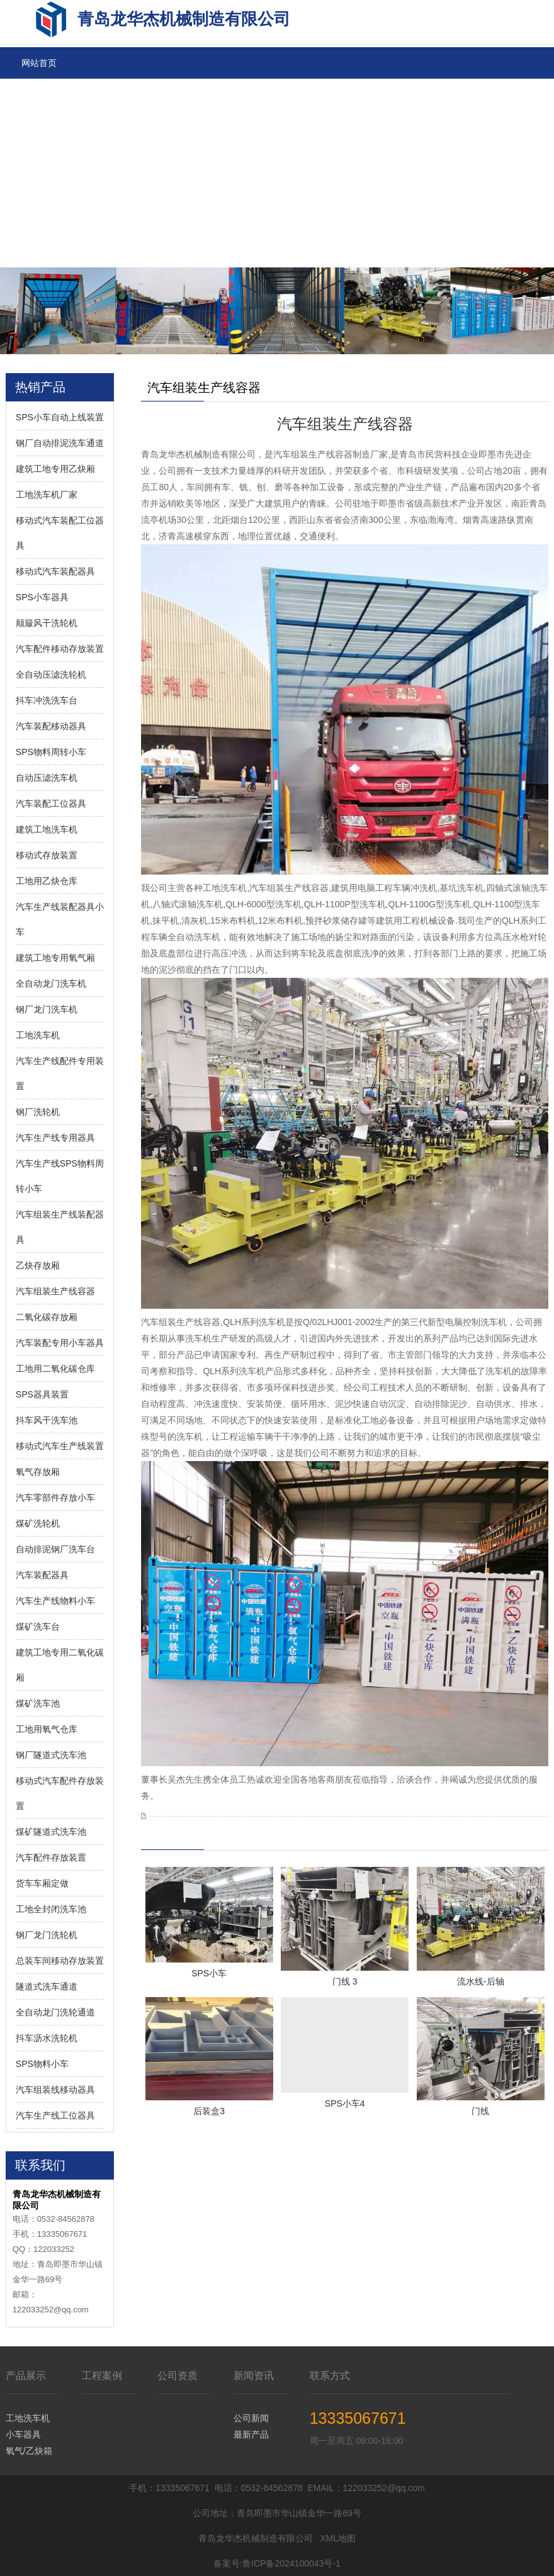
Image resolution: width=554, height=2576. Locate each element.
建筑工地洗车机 (46, 829)
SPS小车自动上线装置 (60, 417)
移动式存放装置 (46, 855)
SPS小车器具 (42, 597)
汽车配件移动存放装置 (60, 649)
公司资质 (177, 2375)
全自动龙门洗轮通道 (55, 2012)
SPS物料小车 (42, 2064)
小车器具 (23, 2434)
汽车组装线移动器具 (55, 2090)
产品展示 (26, 2375)
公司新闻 (251, 2418)
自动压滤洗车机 (46, 778)
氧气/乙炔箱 (29, 2451)
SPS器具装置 (42, 1394)
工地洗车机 (38, 1035)
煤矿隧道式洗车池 (51, 1832)
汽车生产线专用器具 (55, 1138)
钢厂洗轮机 (38, 1112)
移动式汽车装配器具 (55, 571)
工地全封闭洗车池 (51, 1909)
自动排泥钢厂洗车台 (55, 1549)
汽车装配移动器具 (51, 726)
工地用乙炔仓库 (46, 881)
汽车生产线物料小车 (55, 1601)
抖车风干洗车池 (46, 1420)
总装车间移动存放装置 (60, 1961)
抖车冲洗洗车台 (46, 700)
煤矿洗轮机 (38, 1523)
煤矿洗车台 (38, 1626)
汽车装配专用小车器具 (60, 1343)
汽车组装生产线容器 (55, 1291)
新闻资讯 (254, 2375)
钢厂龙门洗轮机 (46, 1935)
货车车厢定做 (42, 1883)
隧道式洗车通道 (46, 1986)
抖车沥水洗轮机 (46, 2038)
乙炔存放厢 (38, 1265)
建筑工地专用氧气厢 (55, 958)
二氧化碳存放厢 (46, 1317)
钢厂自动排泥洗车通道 (60, 443)
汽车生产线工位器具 (55, 2115)
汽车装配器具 (42, 1575)
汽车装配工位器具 (51, 803)
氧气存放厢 (38, 1472)
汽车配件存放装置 (51, 1857)
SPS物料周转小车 (51, 752)
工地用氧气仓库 (46, 1729)
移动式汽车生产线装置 (60, 1446)
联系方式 (330, 2375)
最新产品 (251, 2434)
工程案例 (102, 2375)
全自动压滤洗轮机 (51, 674)
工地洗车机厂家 (46, 495)
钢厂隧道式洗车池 (51, 1755)
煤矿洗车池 (38, 1703)
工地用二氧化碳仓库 (55, 1369)
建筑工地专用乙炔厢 (55, 469)
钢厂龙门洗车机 (46, 1009)
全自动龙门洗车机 (51, 983)
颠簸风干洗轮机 (46, 623)
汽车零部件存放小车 (55, 1497)
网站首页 (39, 63)
